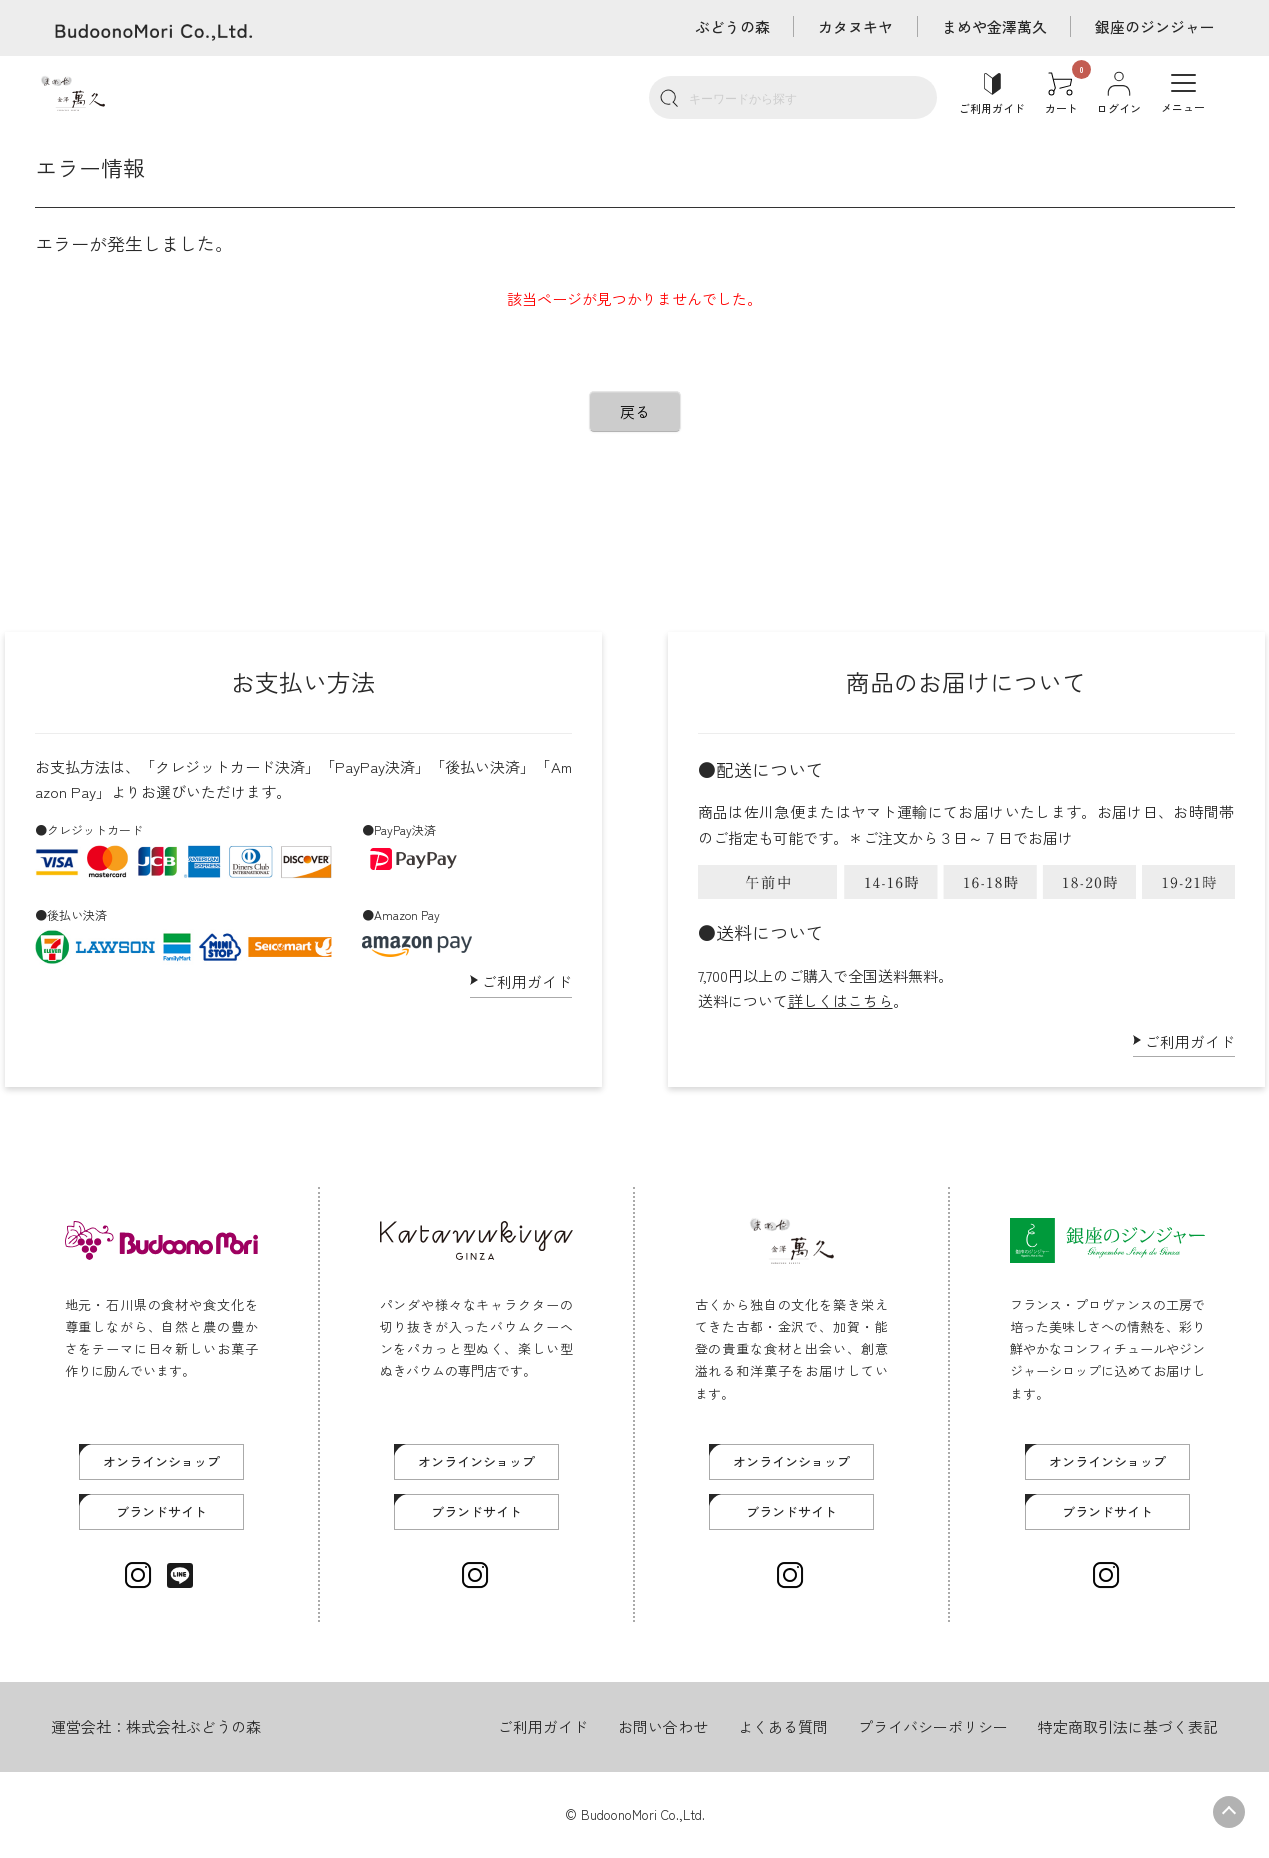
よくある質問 (783, 1726)
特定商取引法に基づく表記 (1128, 1726)
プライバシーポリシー (933, 1726)
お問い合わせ (663, 1726)
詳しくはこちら (840, 1000)
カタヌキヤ (854, 26)
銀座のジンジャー (1155, 26)
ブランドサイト (161, 1511)
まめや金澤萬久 (993, 26)
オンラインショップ (161, 1461)
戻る (635, 411)
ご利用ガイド (527, 981)
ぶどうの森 (730, 26)
